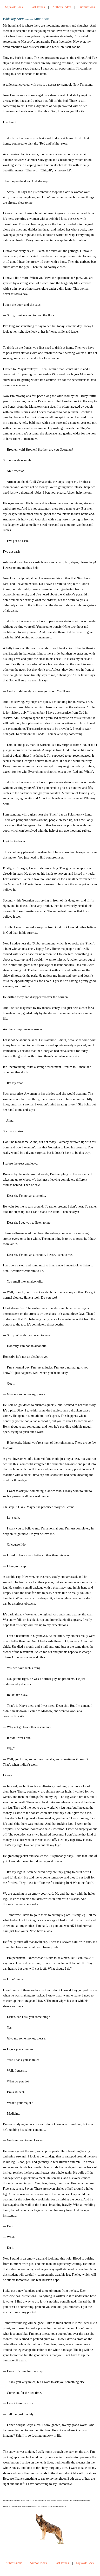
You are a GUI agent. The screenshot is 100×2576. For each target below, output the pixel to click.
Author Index (38, 2563)
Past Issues (38, 7)
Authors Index (61, 7)
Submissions (86, 7)
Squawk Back (14, 7)
